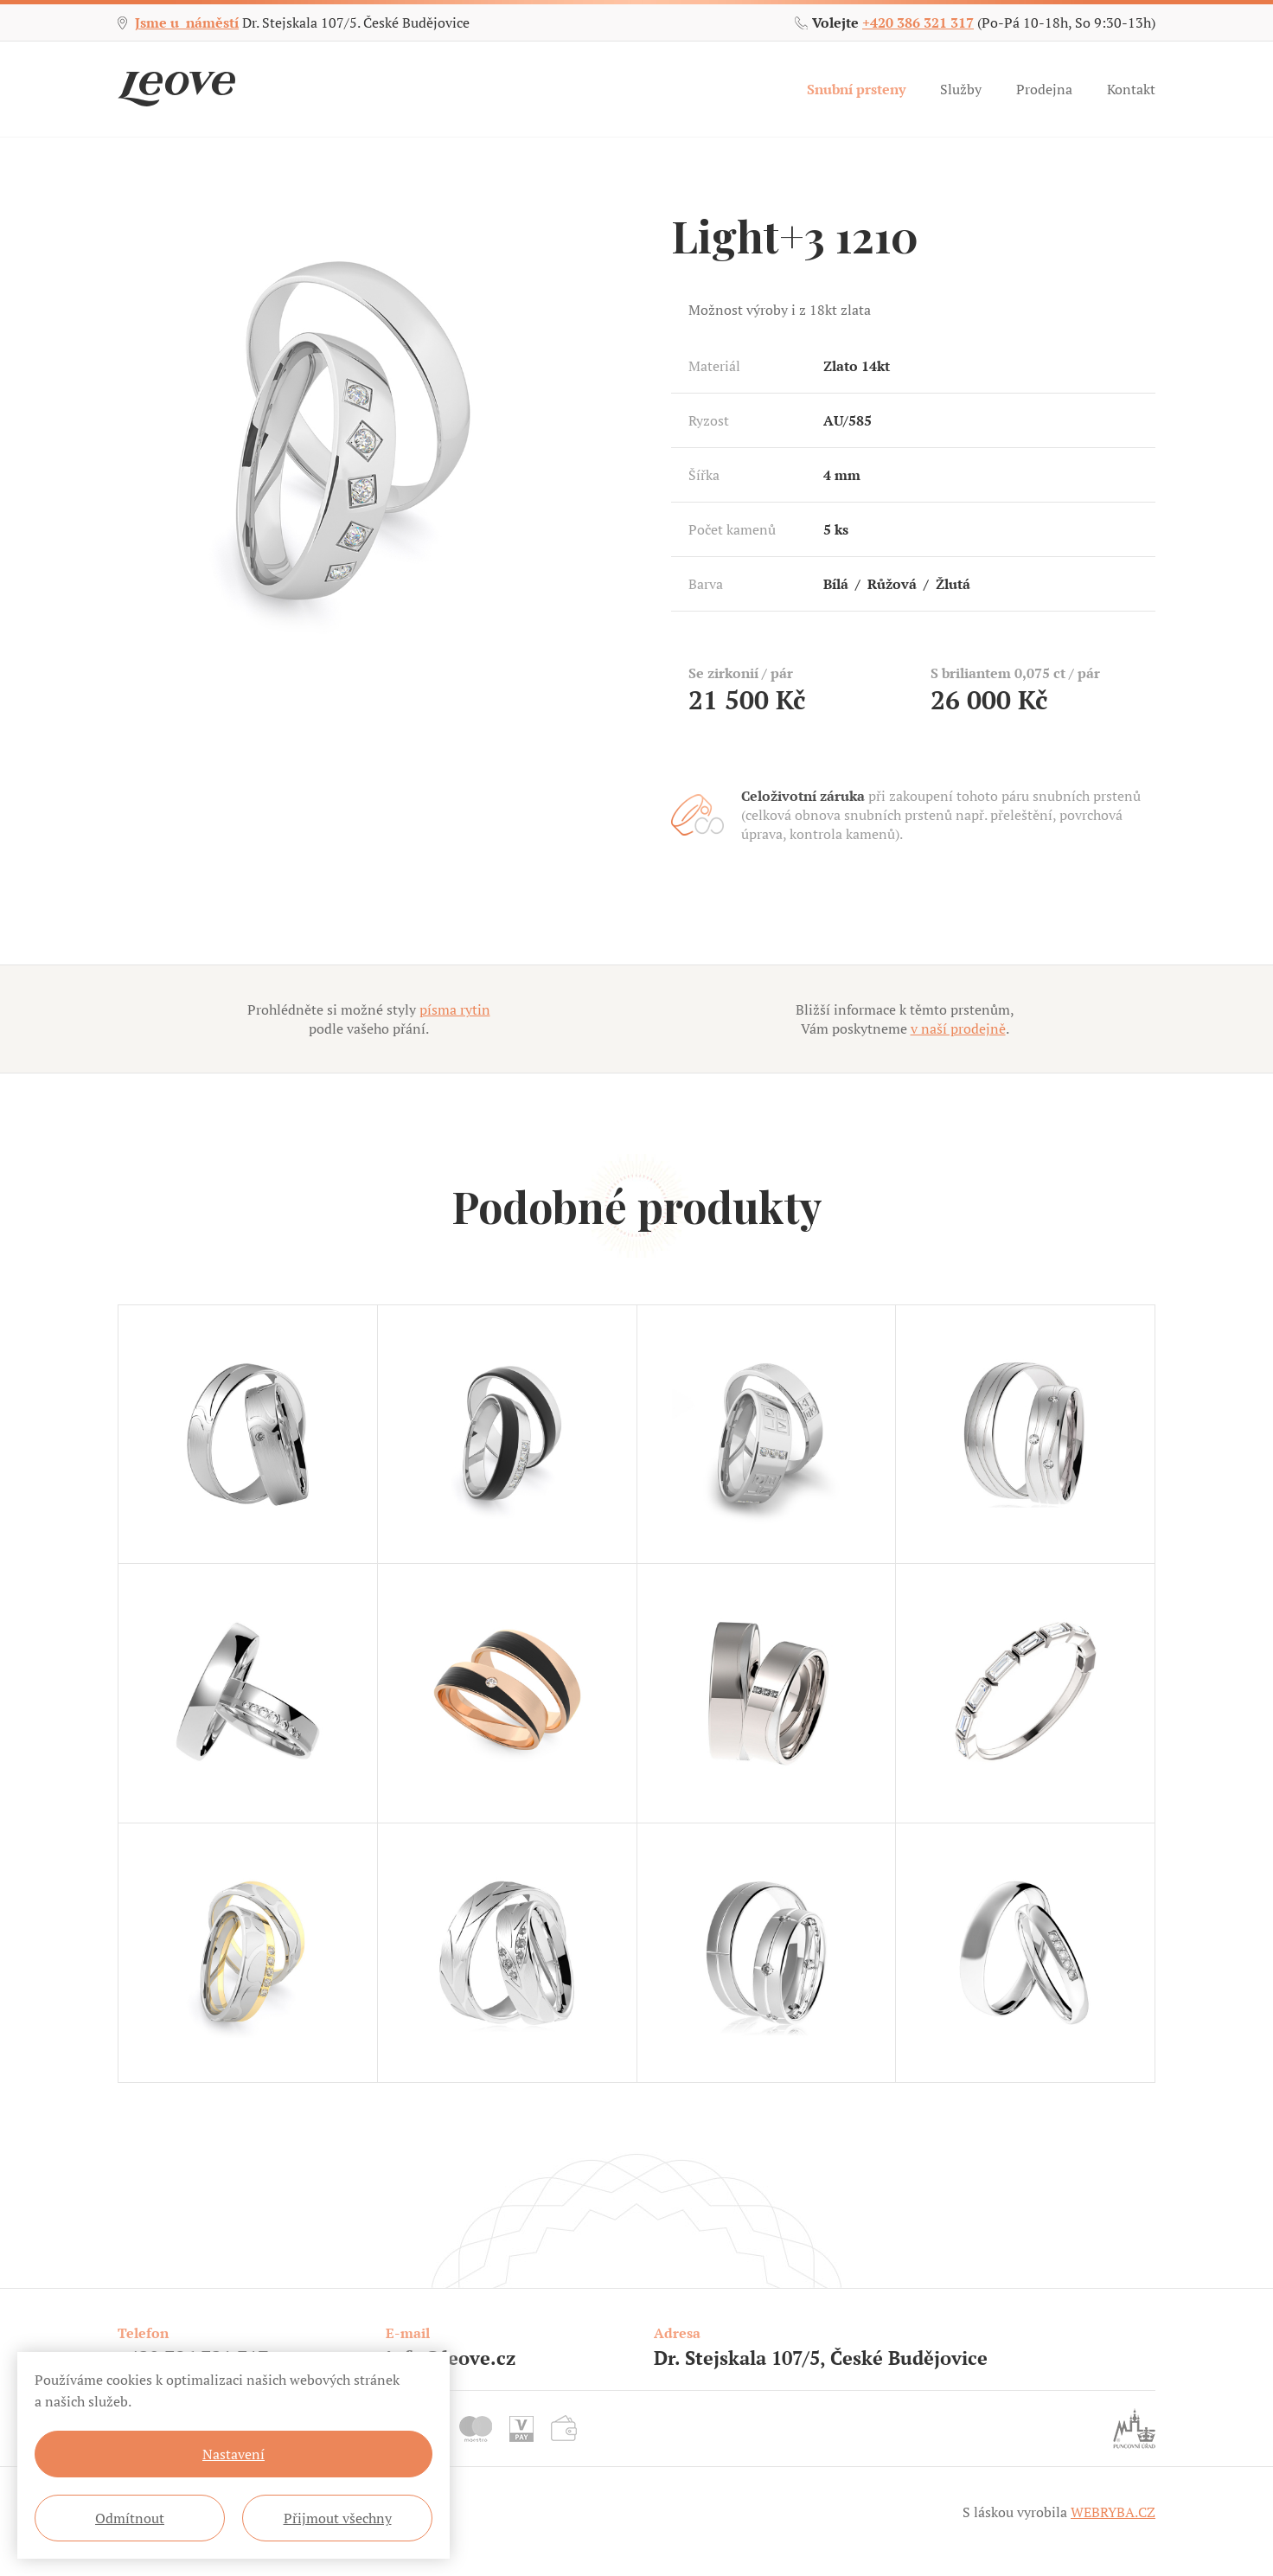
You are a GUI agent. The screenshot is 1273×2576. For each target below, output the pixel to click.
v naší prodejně (958, 1028)
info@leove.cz (450, 2357)
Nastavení (233, 2454)
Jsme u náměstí (187, 22)
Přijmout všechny (338, 2518)
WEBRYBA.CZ (1113, 2512)
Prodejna (1044, 89)
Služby (961, 89)
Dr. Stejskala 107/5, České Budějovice (821, 2357)
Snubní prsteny (856, 89)
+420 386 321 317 (918, 22)
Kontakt (1131, 89)
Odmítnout (129, 2518)
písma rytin (454, 1009)
